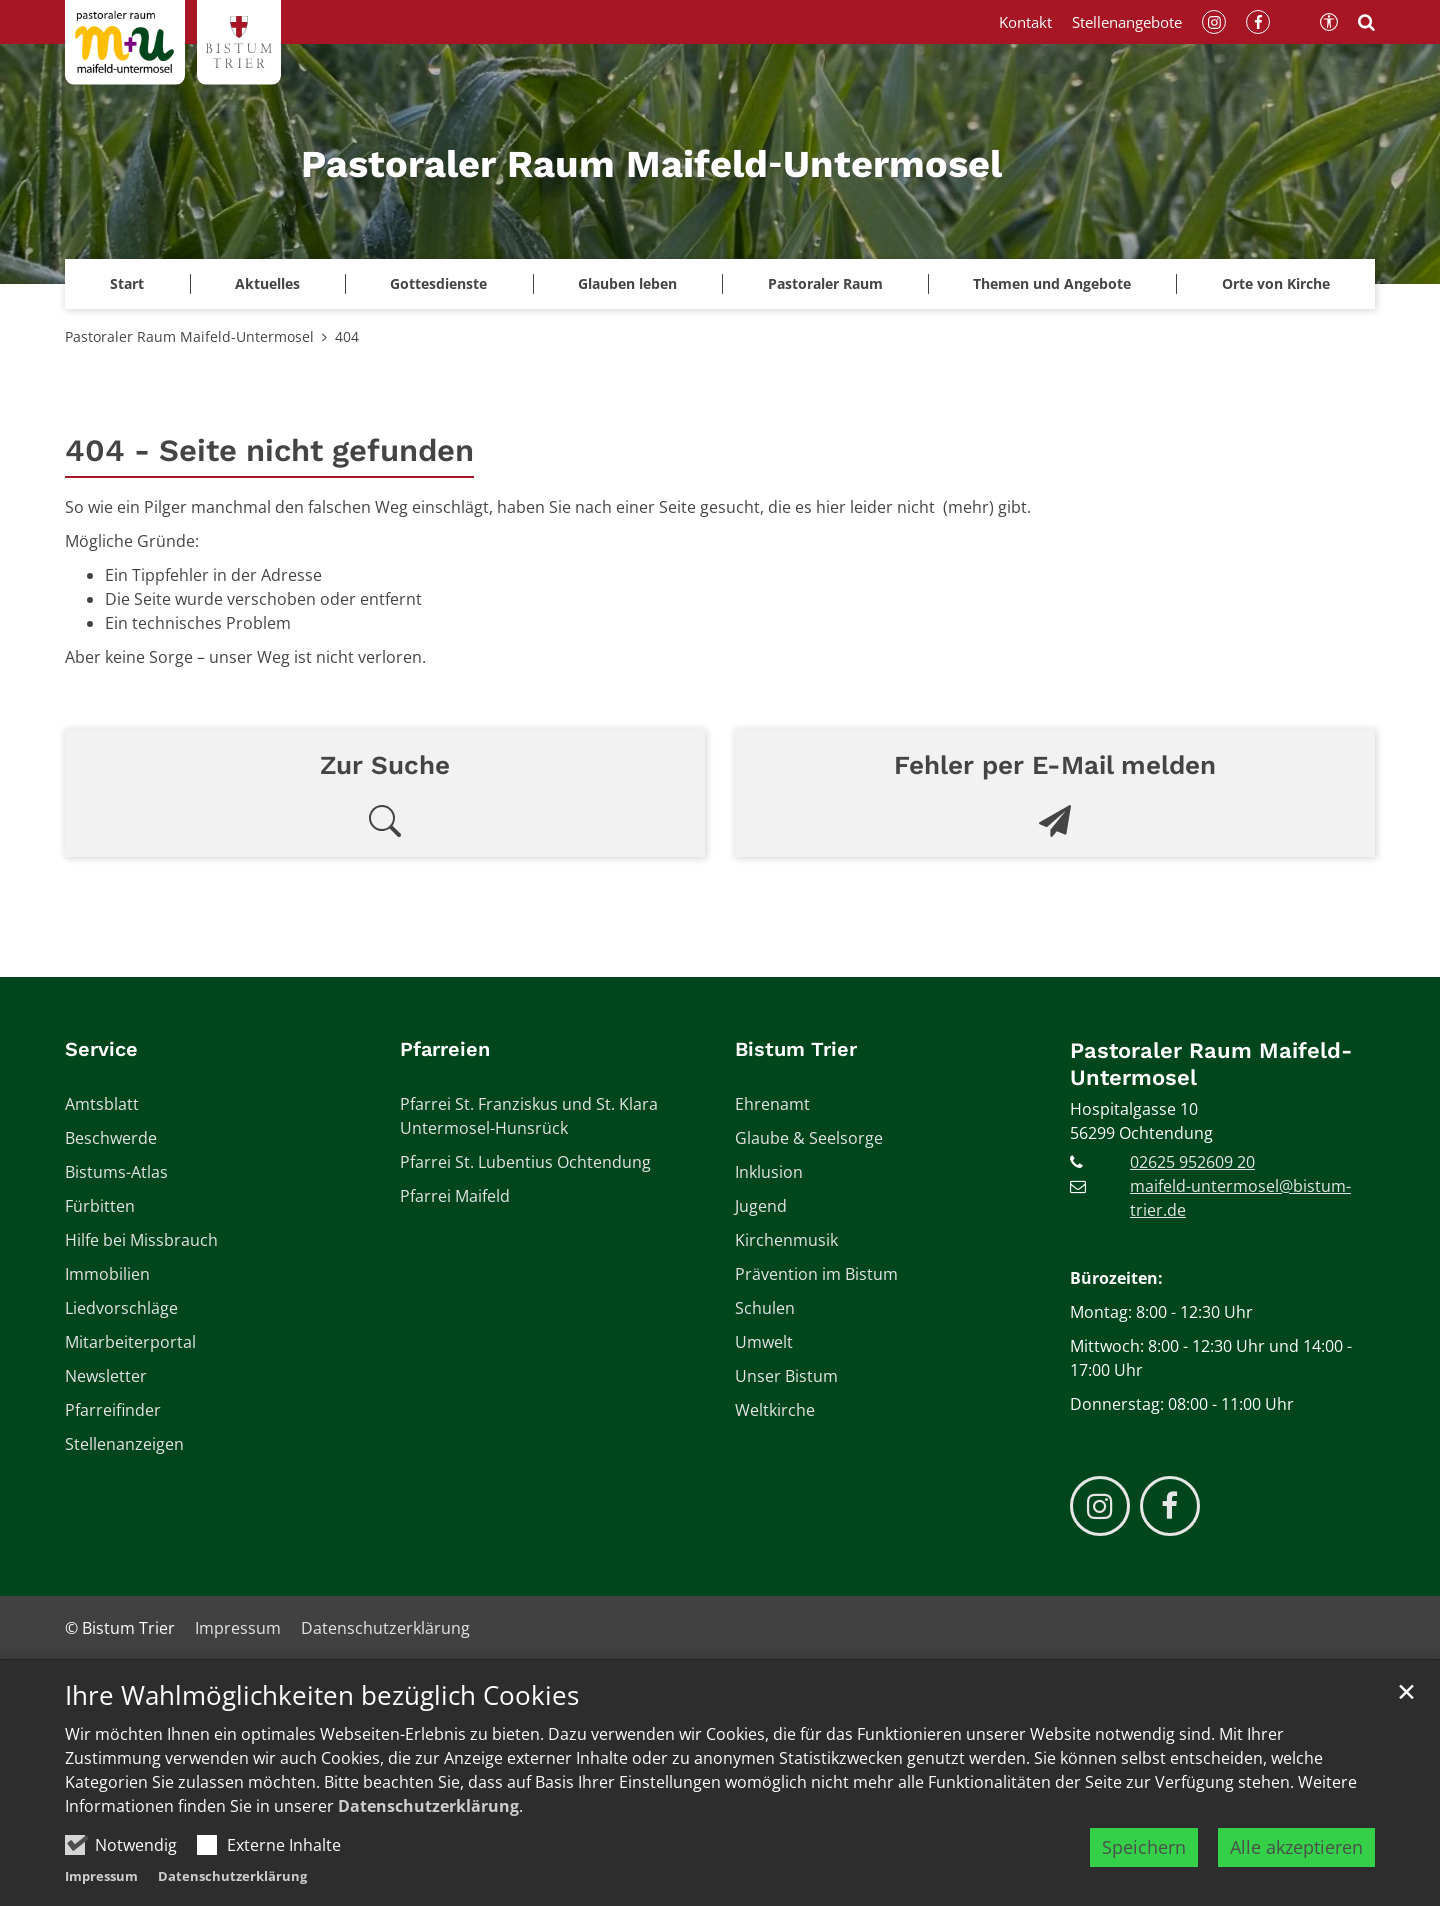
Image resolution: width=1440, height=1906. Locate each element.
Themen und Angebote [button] (1052, 283)
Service (101, 1049)
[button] (628, 284)
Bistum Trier (796, 1049)
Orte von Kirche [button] (1276, 283)
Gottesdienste (438, 283)
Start (127, 283)
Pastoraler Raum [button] (825, 283)
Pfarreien (445, 1049)
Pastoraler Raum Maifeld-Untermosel (189, 336)
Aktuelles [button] (267, 283)
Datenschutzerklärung (428, 1866)
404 (347, 336)
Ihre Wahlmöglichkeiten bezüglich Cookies (322, 1755)
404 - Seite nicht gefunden (269, 450)
